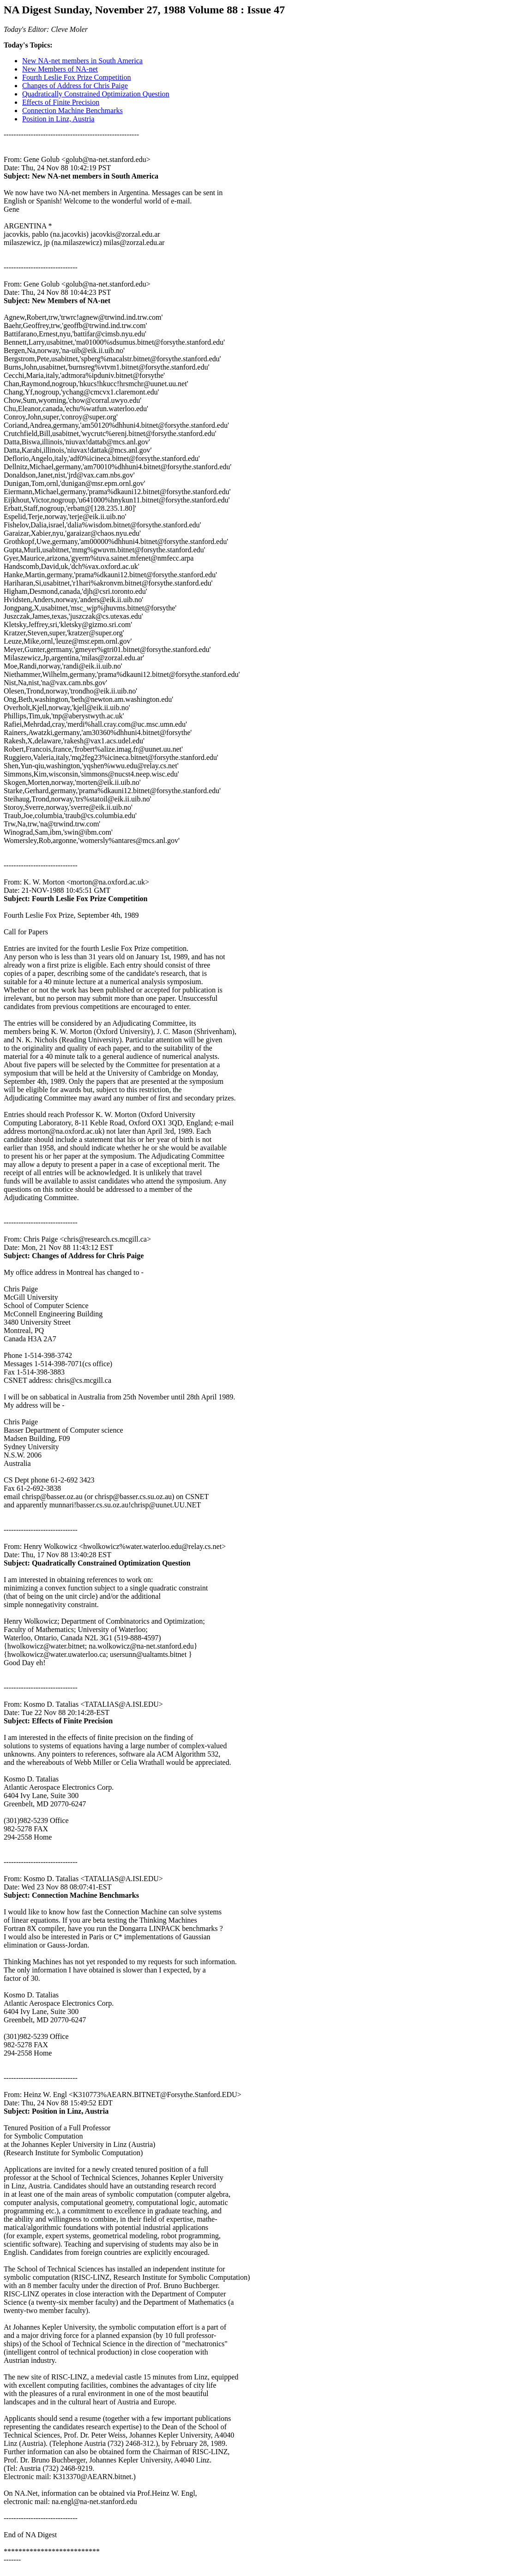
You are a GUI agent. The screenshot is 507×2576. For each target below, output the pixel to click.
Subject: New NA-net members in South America (81, 176)
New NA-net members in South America (82, 61)
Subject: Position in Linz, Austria (56, 2111)
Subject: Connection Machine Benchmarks (71, 1895)
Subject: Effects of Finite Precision (58, 1721)
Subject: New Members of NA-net (57, 301)
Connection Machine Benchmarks (72, 110)
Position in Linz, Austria (58, 119)
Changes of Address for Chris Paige (75, 86)
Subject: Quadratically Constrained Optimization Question (97, 1563)
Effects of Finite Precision (60, 102)
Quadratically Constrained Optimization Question (95, 94)
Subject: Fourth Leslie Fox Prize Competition (76, 898)
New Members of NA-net (60, 69)
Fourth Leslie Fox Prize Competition (76, 77)
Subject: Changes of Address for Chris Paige (74, 1256)
